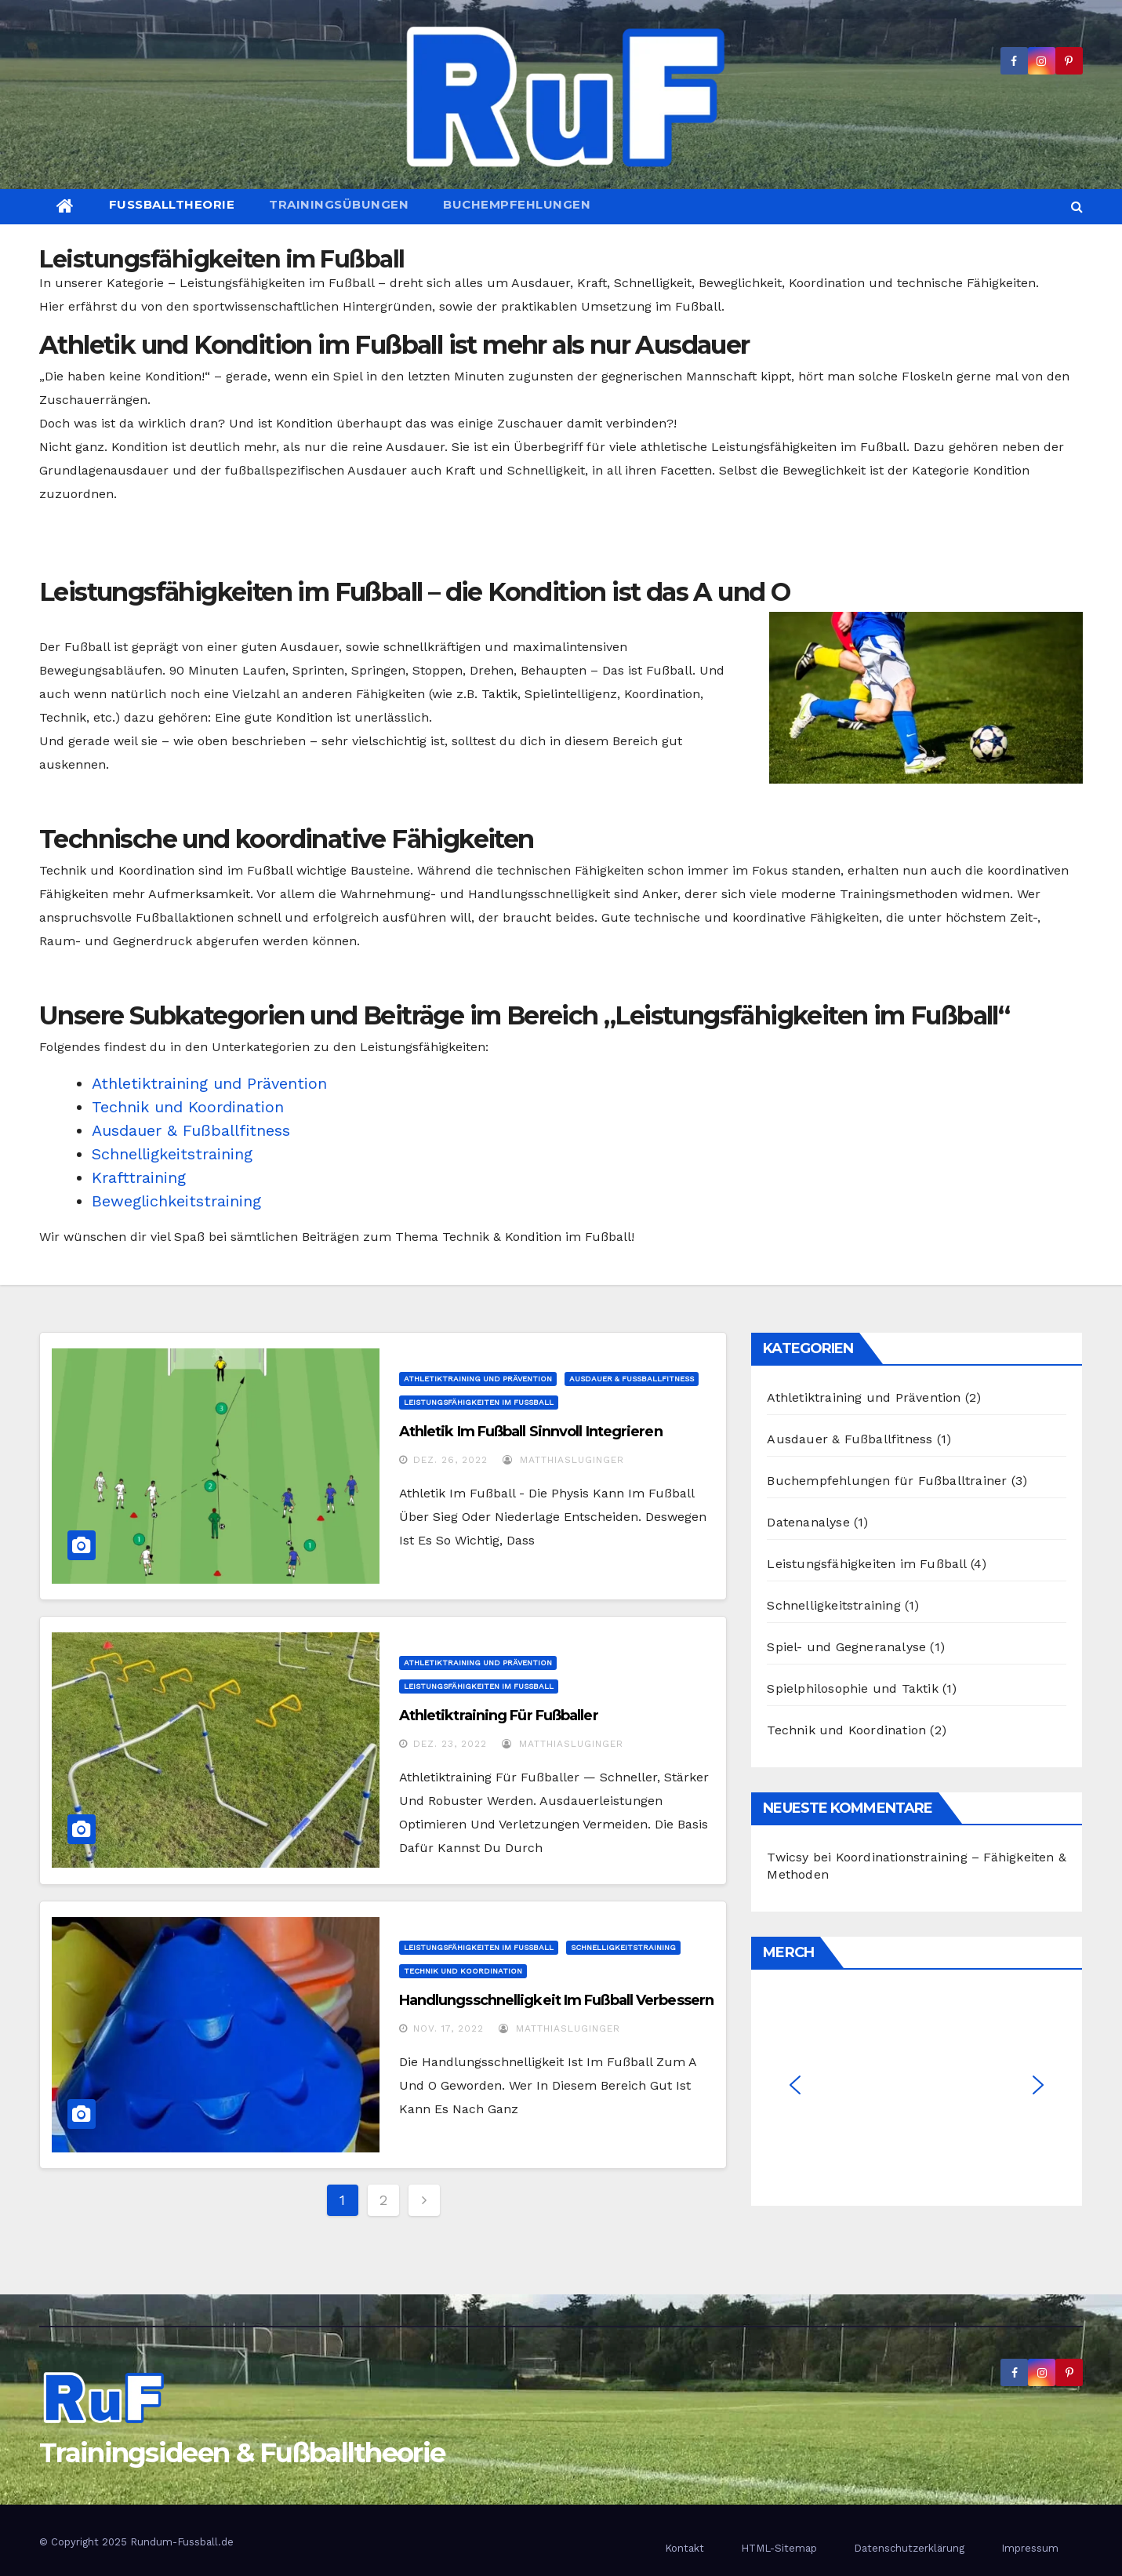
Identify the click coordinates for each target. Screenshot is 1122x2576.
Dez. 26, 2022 (450, 1459)
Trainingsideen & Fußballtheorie (242, 2452)
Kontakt (684, 2548)
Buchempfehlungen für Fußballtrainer (887, 1480)
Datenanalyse (808, 1522)
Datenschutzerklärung (909, 2548)
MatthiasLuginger (563, 1459)
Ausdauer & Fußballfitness (191, 1130)
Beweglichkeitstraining (176, 1201)
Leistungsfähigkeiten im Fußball (479, 1402)
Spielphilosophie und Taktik (852, 1688)
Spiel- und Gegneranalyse (846, 1646)
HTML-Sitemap (779, 2548)
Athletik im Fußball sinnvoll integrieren (531, 1431)
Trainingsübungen (338, 204)
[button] (1077, 206)
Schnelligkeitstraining (172, 1153)
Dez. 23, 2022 (450, 1743)
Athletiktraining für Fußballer (498, 1715)
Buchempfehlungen (516, 204)
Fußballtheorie (172, 204)
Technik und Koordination (188, 1106)
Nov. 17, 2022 (448, 2028)
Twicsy (787, 1857)
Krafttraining (139, 1177)
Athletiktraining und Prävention (209, 1083)
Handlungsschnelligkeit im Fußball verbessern (556, 2000)
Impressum (1029, 2548)
